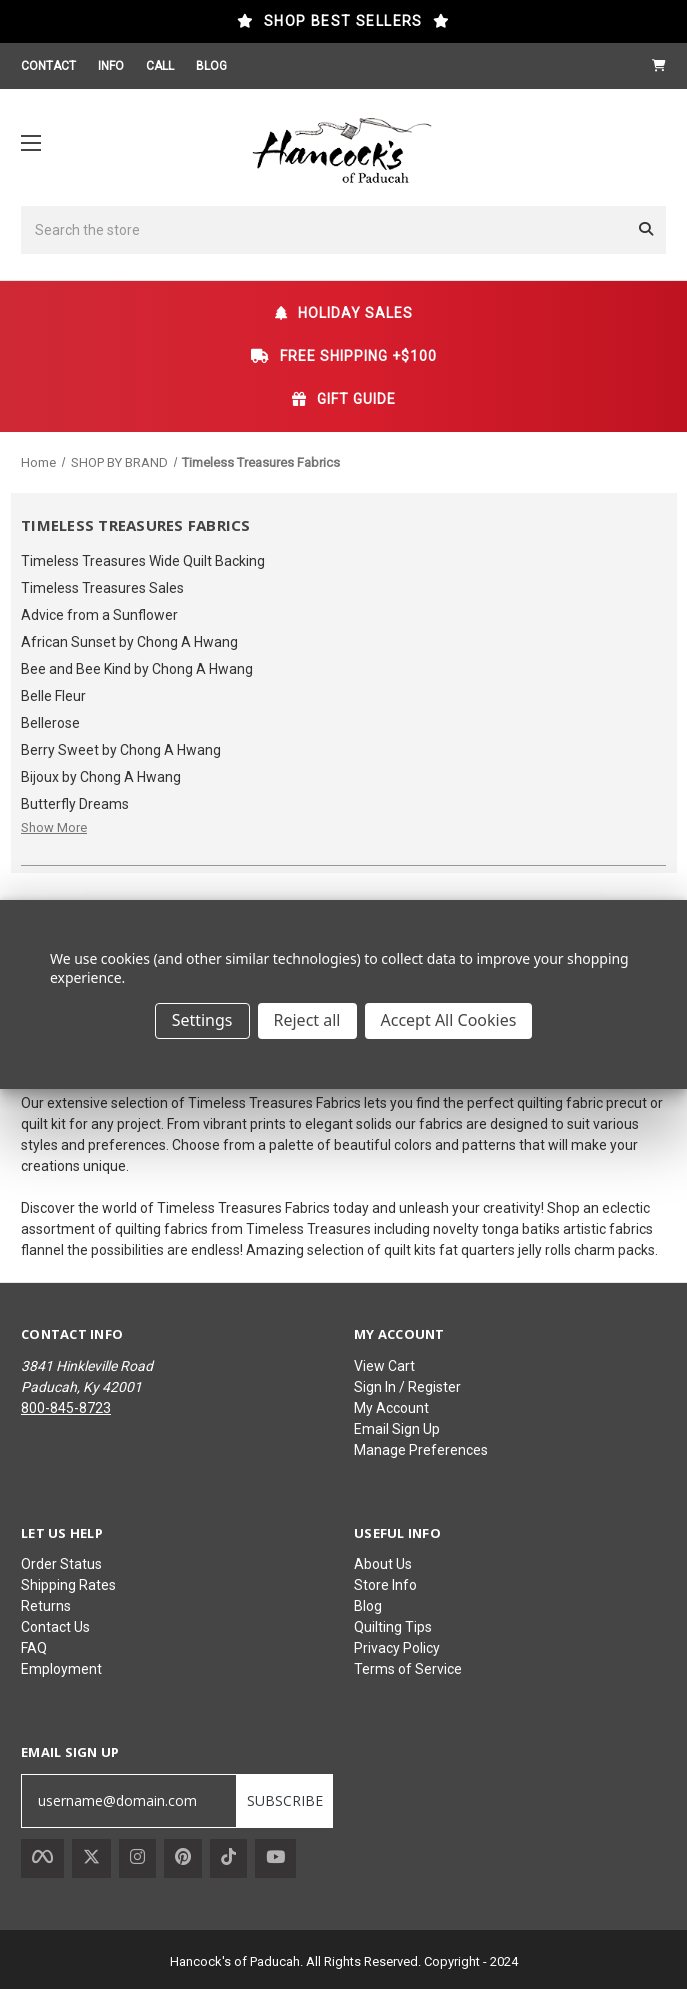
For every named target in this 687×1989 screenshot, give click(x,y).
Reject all (307, 1020)
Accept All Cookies (449, 1020)
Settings (202, 1020)
